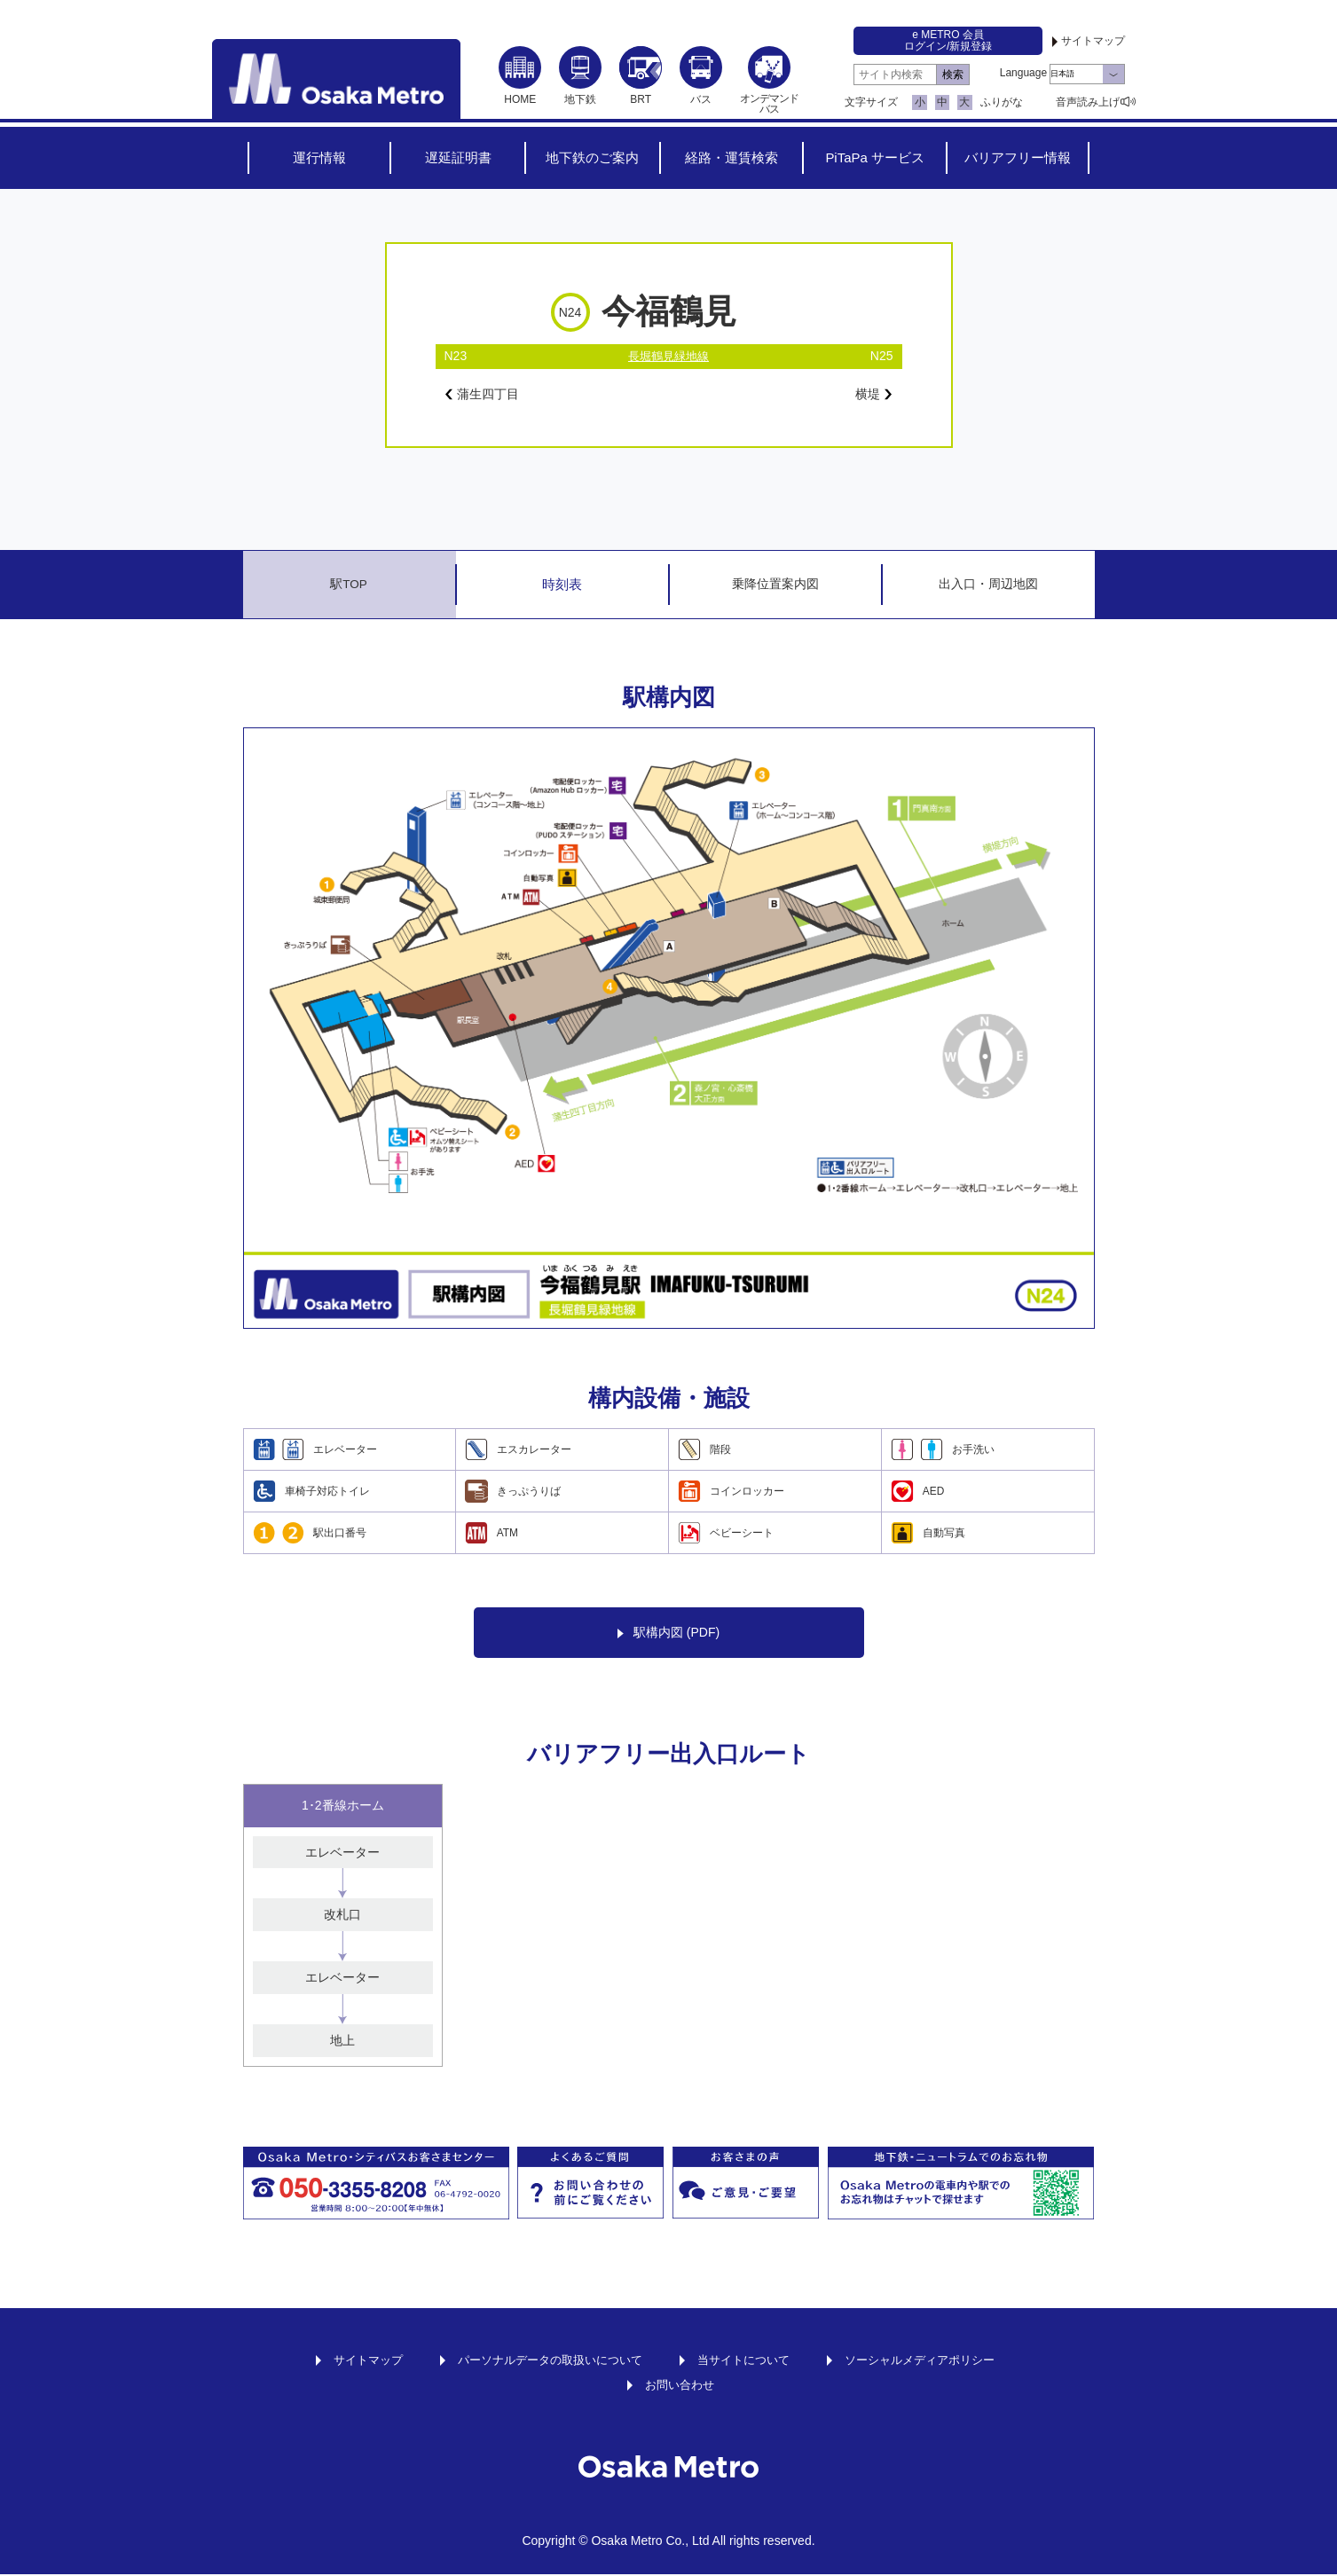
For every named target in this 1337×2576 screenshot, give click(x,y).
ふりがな (1001, 102)
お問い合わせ (679, 2386)
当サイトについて (747, 2361)
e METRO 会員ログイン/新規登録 (948, 40)
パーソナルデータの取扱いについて (543, 2361)
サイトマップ (1093, 41)
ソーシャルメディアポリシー (932, 2361)
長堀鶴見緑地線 (668, 356)
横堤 (872, 395)
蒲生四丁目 (486, 395)
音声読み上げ (1088, 102)
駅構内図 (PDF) (668, 1635)
